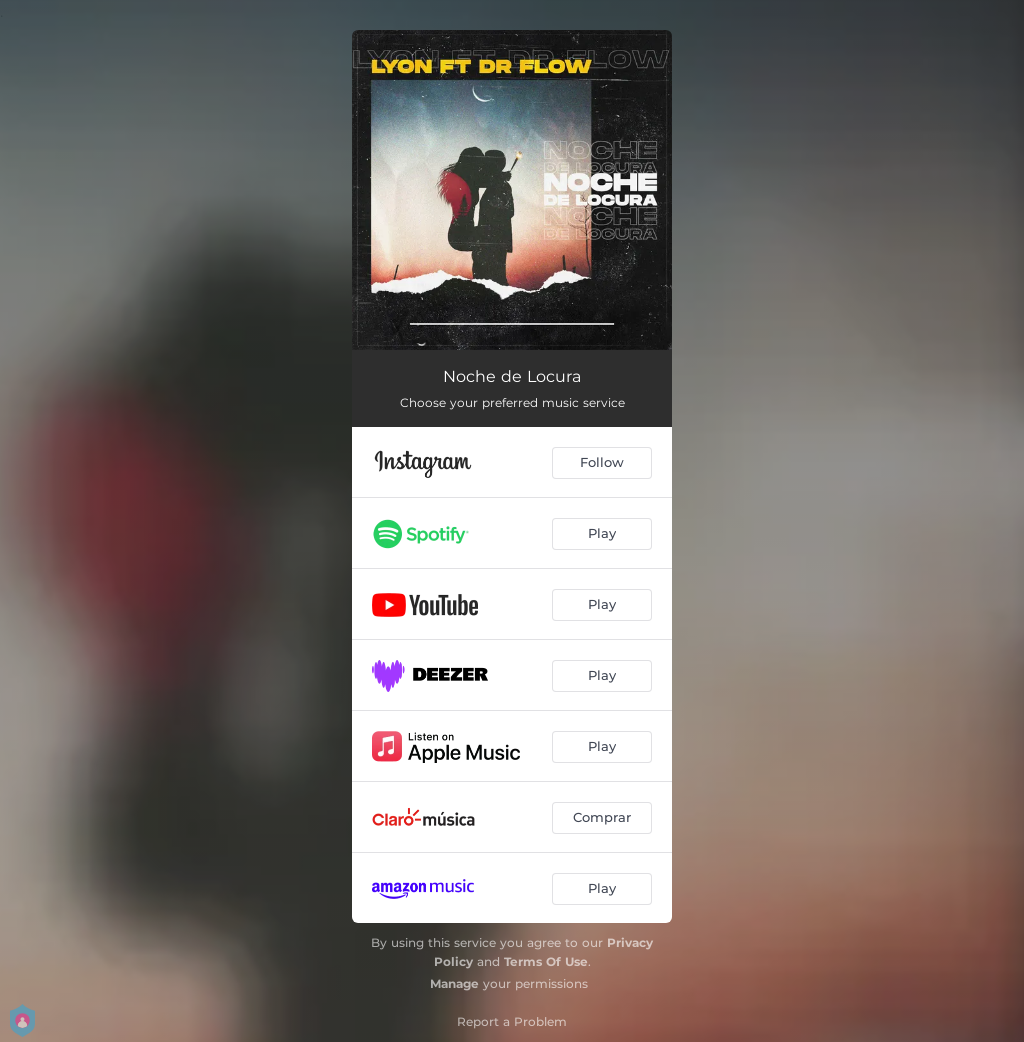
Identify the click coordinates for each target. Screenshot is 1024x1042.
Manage (454, 983)
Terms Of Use (546, 961)
